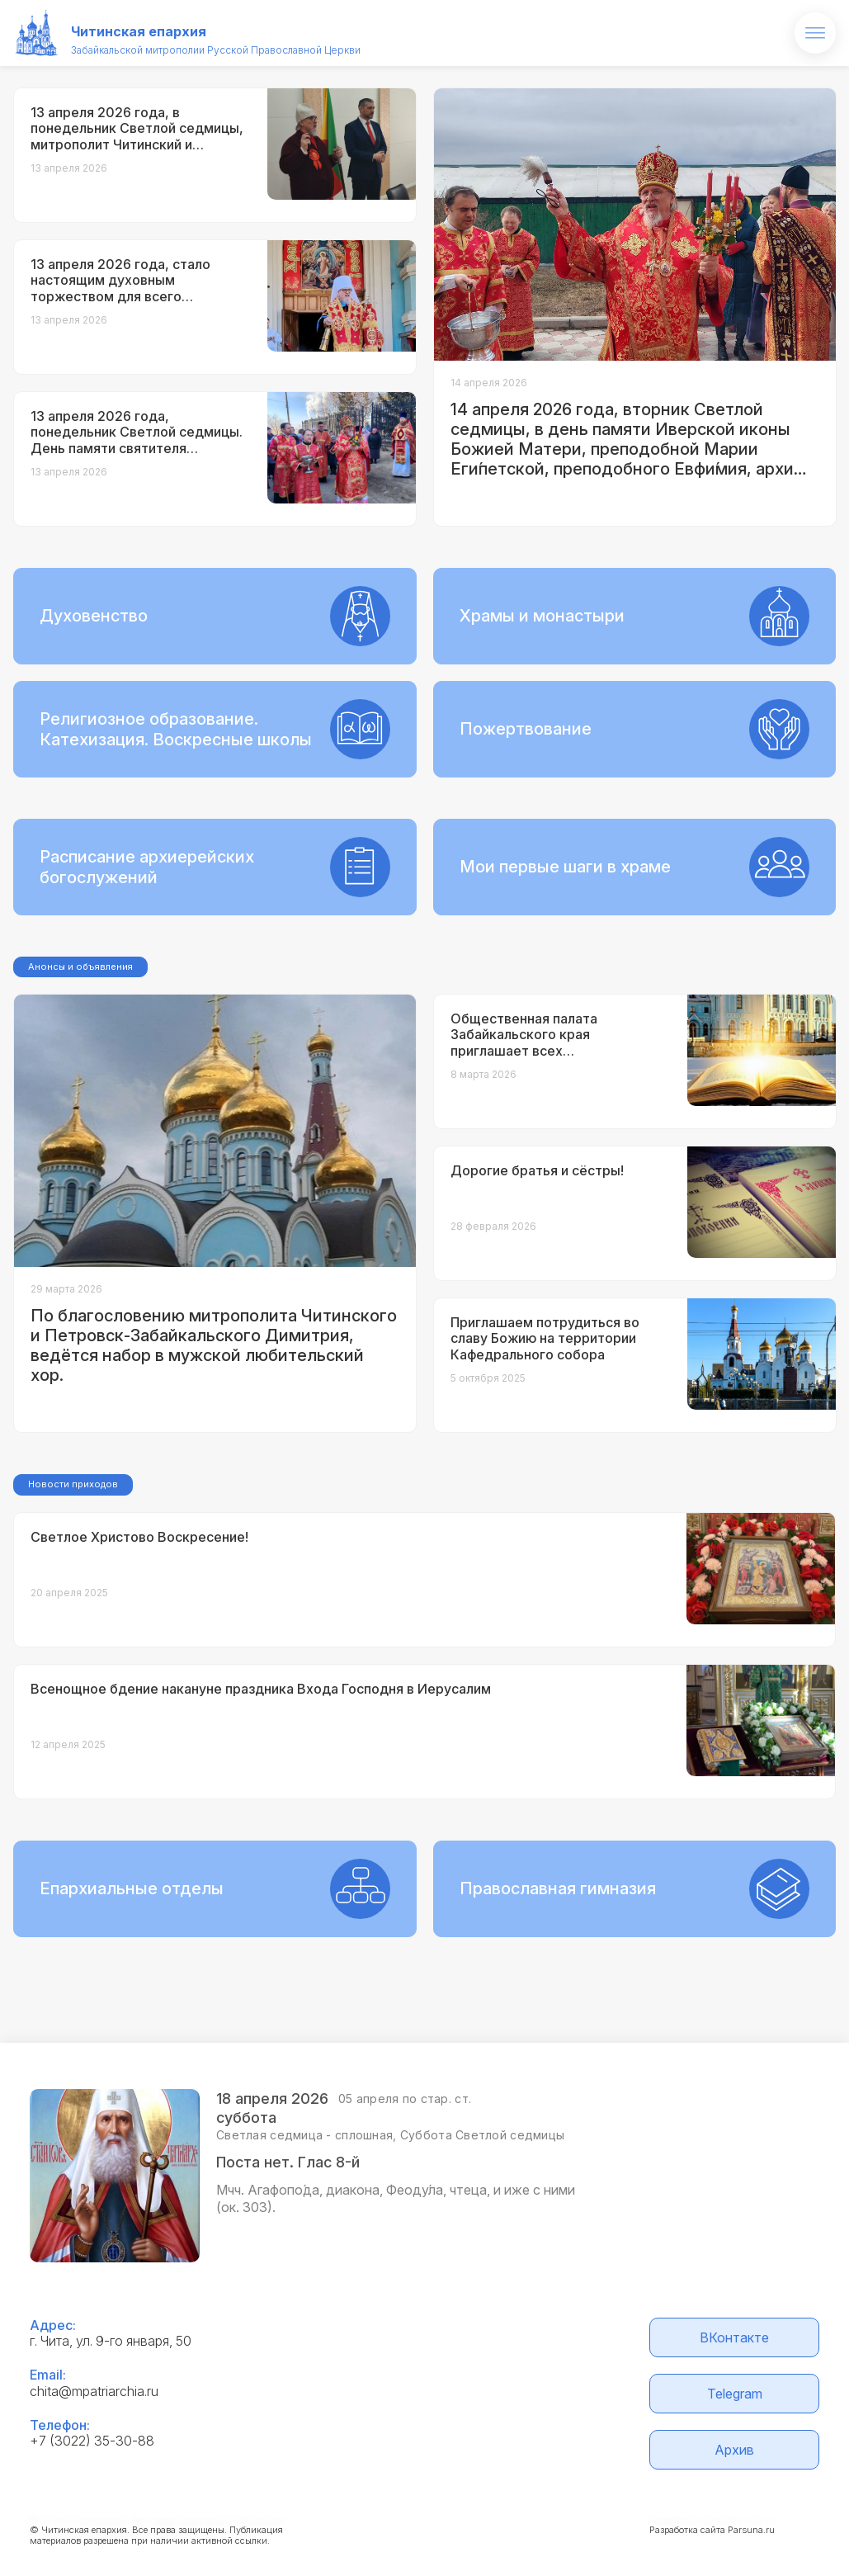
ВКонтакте (734, 2337)
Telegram (734, 2393)
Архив (734, 2449)
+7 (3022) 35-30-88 (92, 2440)
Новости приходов (73, 1484)
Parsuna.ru (751, 2530)
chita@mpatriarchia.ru (94, 2391)
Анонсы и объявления (80, 966)
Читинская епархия (138, 31)
